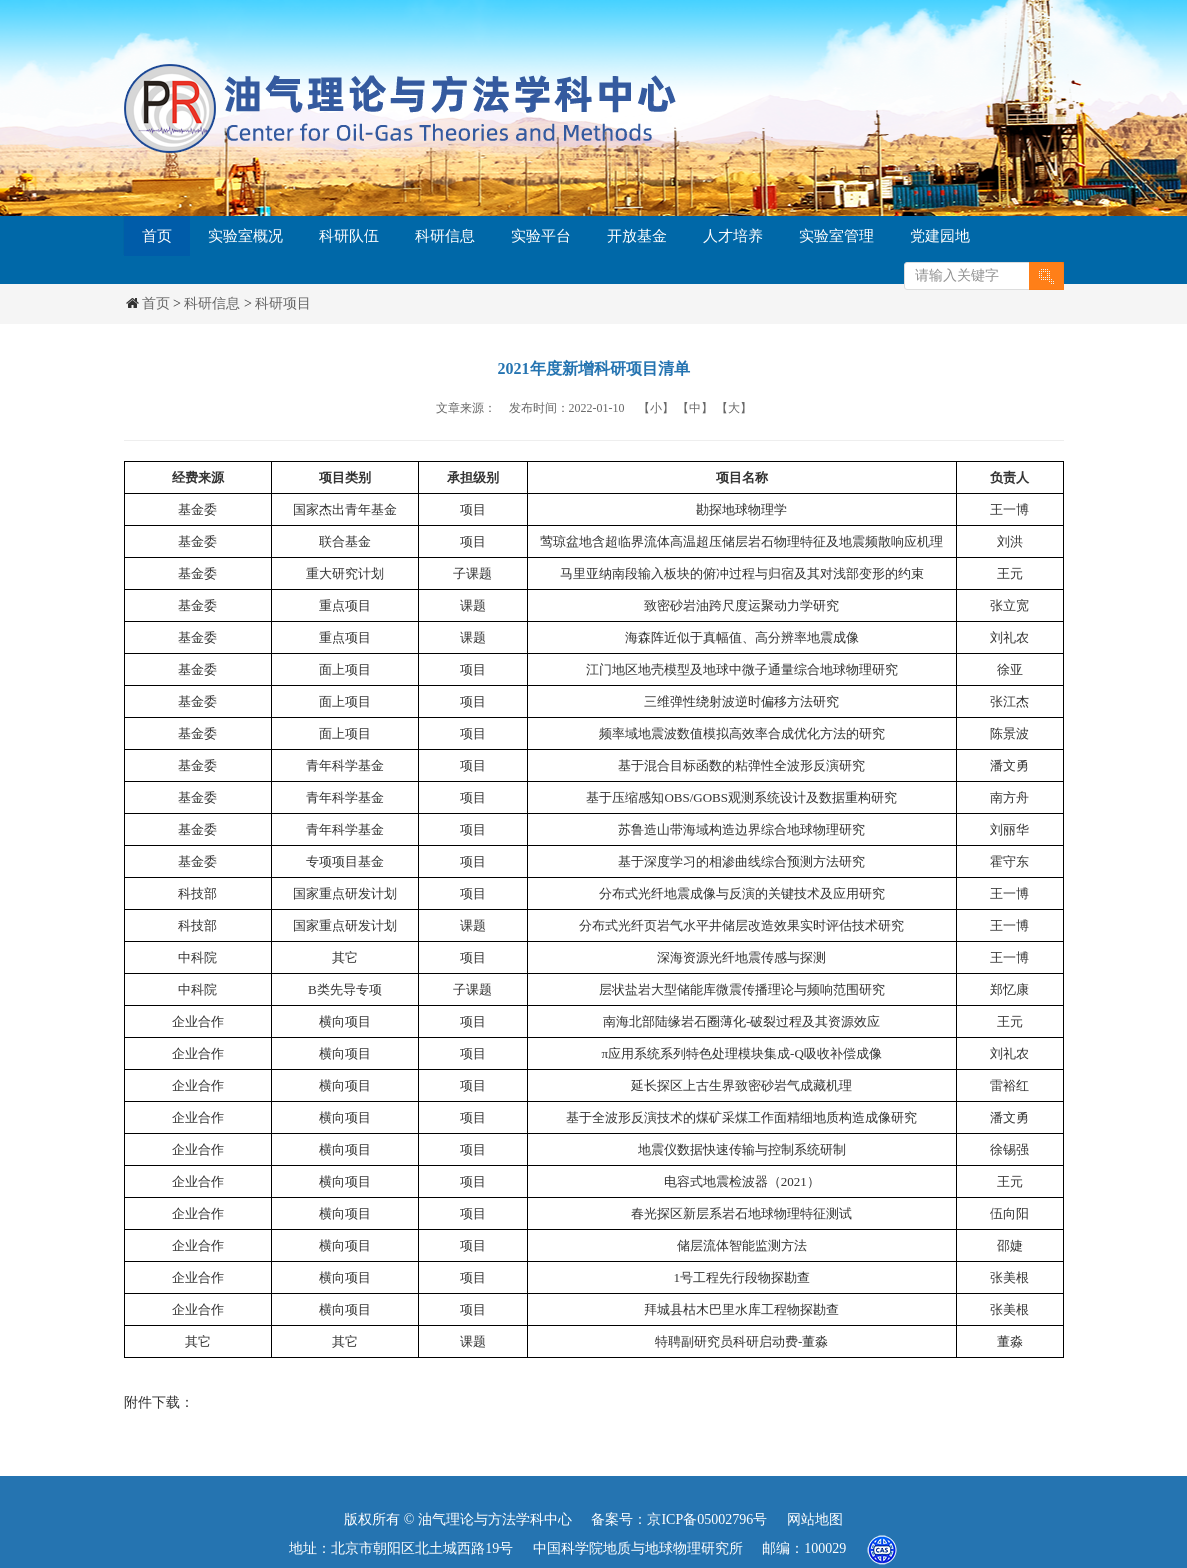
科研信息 (445, 236)
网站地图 (815, 1519)
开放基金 (637, 236)
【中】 (695, 408)
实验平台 (541, 236)
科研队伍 (349, 236)
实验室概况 (245, 236)
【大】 (734, 408)
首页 (157, 236)
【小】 (656, 408)
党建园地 (940, 236)
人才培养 (733, 236)
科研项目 (283, 303)
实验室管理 (836, 236)
